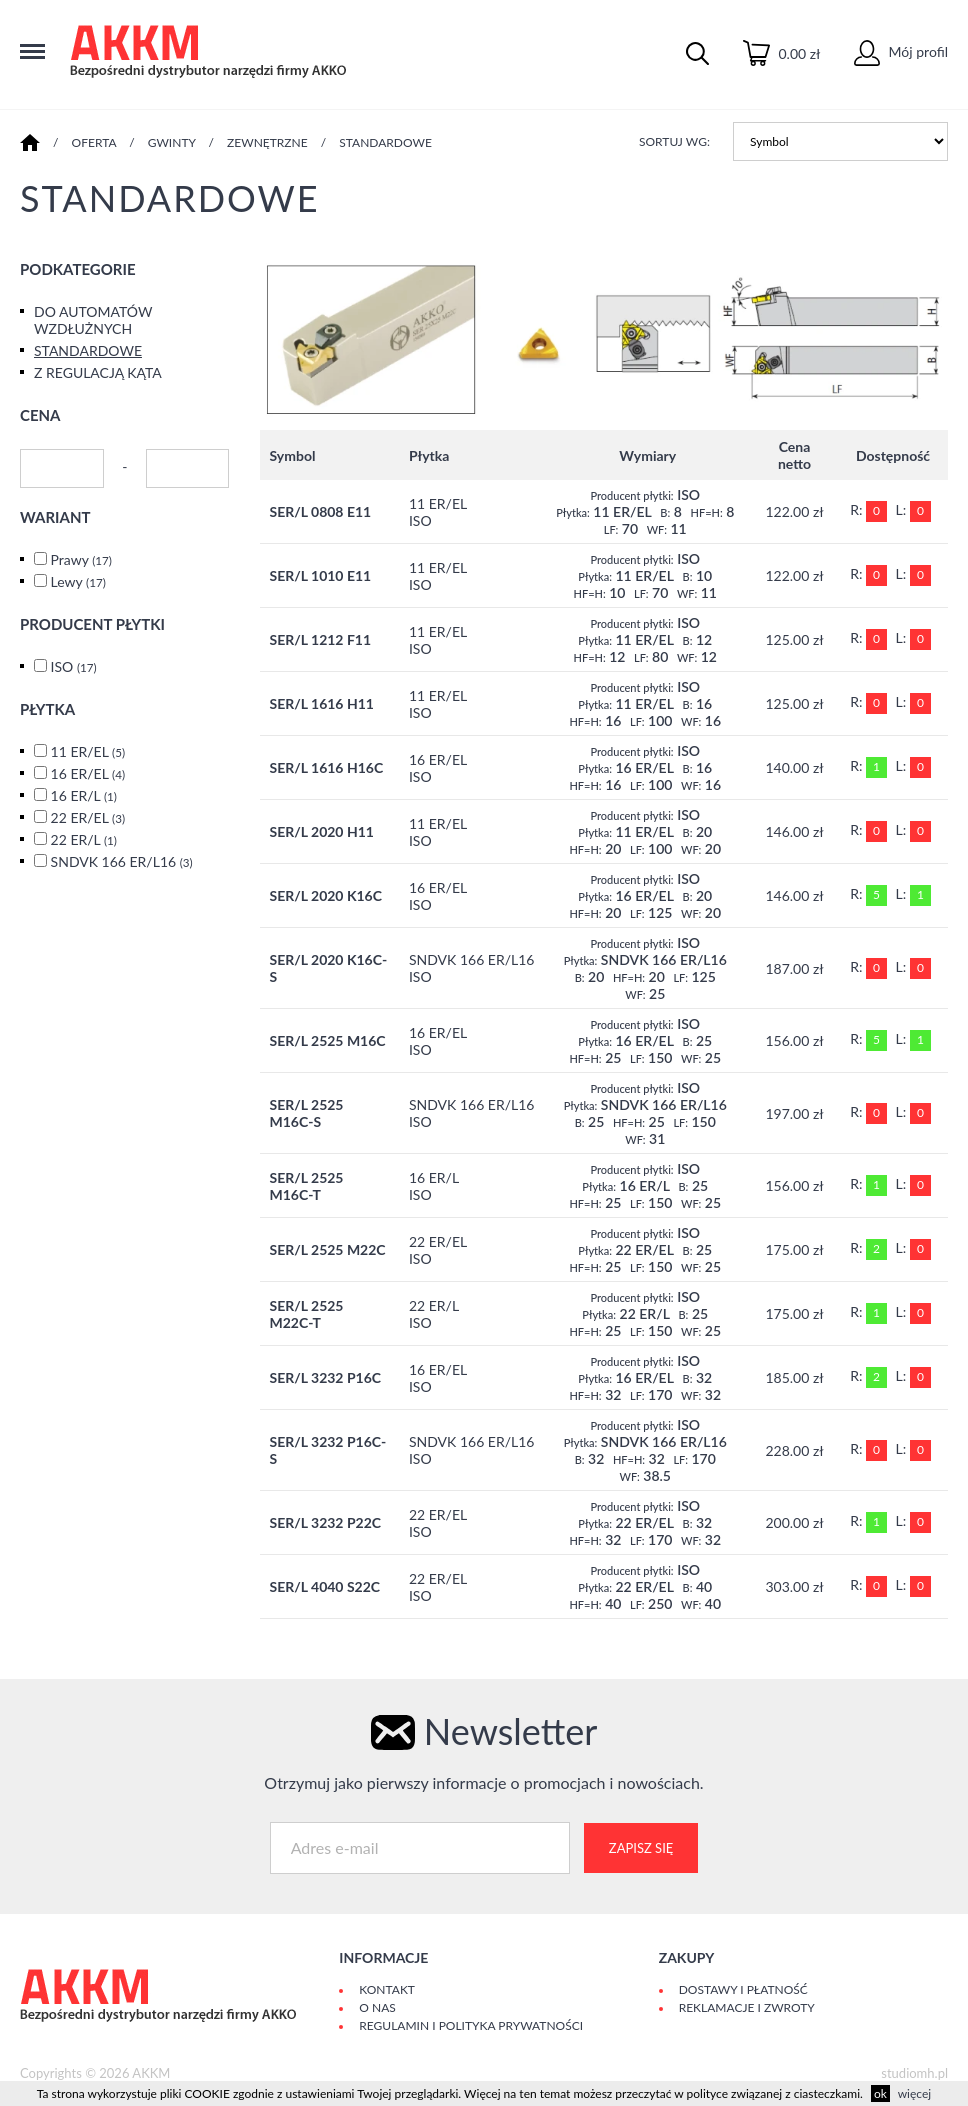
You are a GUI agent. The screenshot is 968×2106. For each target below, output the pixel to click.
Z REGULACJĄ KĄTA (98, 372)
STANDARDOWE (385, 142)
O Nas (377, 2007)
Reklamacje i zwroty (747, 2007)
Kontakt (387, 1989)
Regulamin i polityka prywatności (471, 2025)
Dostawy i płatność (743, 1989)
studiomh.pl (914, 2073)
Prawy (81, 559)
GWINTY (172, 142)
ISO (74, 666)
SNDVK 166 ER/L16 (122, 861)
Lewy (78, 581)
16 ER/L (84, 795)
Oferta (94, 142)
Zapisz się (641, 1848)
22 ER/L (84, 839)
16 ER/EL (88, 773)
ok (880, 2093)
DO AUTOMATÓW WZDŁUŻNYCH (93, 320)
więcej (914, 2093)
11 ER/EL (88, 751)
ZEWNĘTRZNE (267, 142)
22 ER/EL (88, 817)
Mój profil (901, 51)
